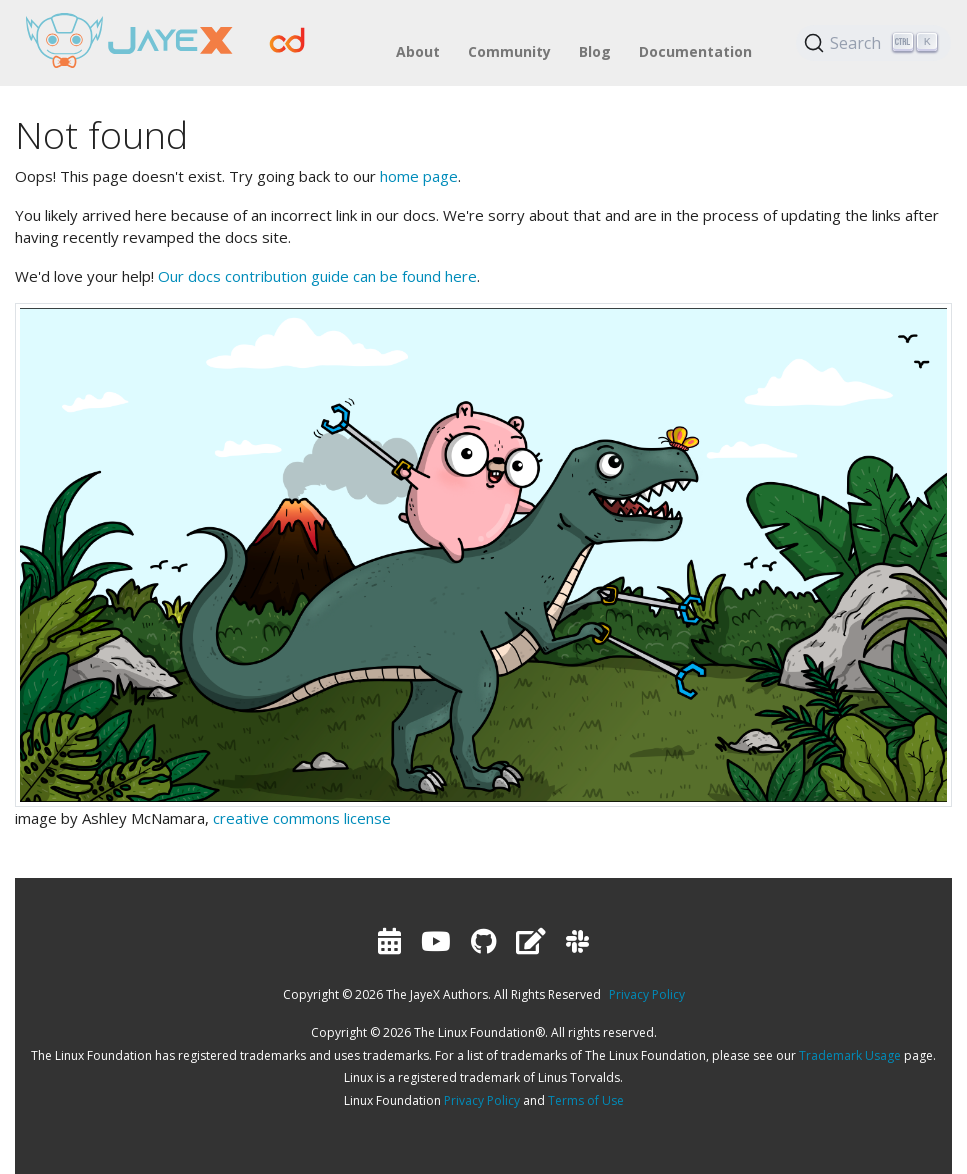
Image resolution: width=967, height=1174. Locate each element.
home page (419, 176)
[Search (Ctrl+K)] (874, 43)
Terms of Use (586, 1100)
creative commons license (302, 818)
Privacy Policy (647, 994)
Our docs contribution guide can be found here (317, 276)
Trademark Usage (850, 1055)
